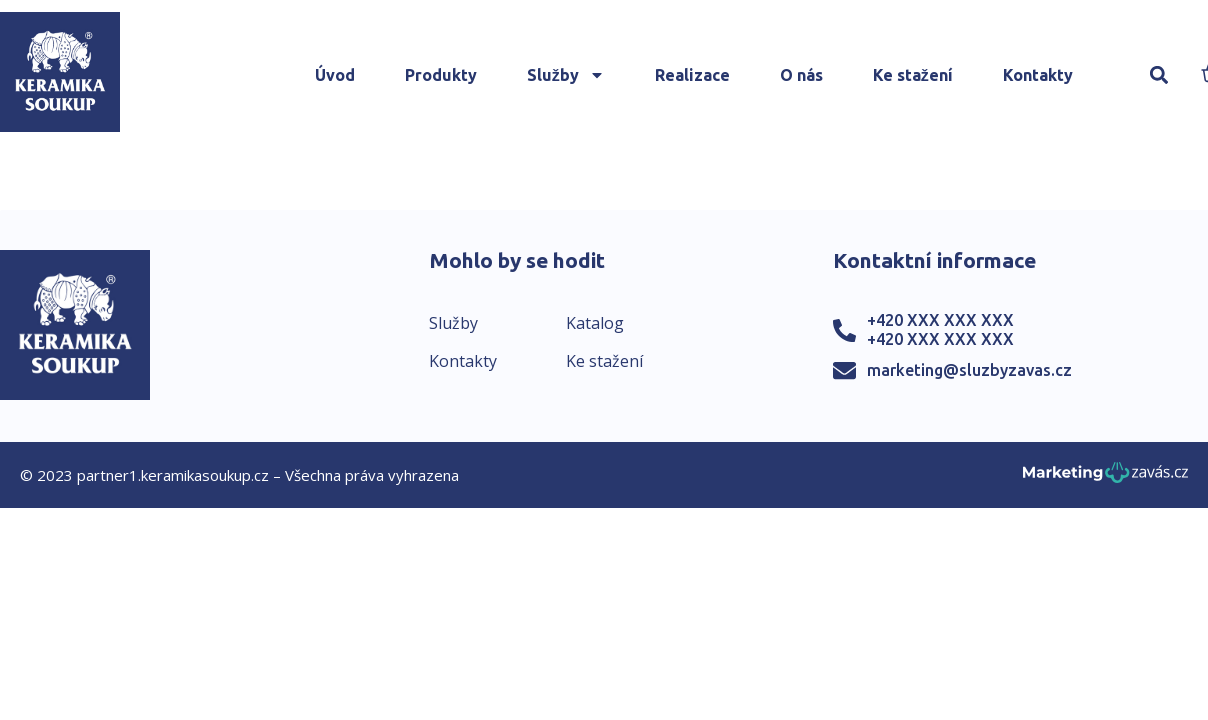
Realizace (692, 75)
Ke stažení (913, 75)
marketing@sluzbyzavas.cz (969, 370)
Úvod (335, 75)
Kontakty (1038, 75)
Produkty (441, 75)
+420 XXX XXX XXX (940, 320)
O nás (801, 75)
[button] (1159, 75)
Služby (566, 75)
